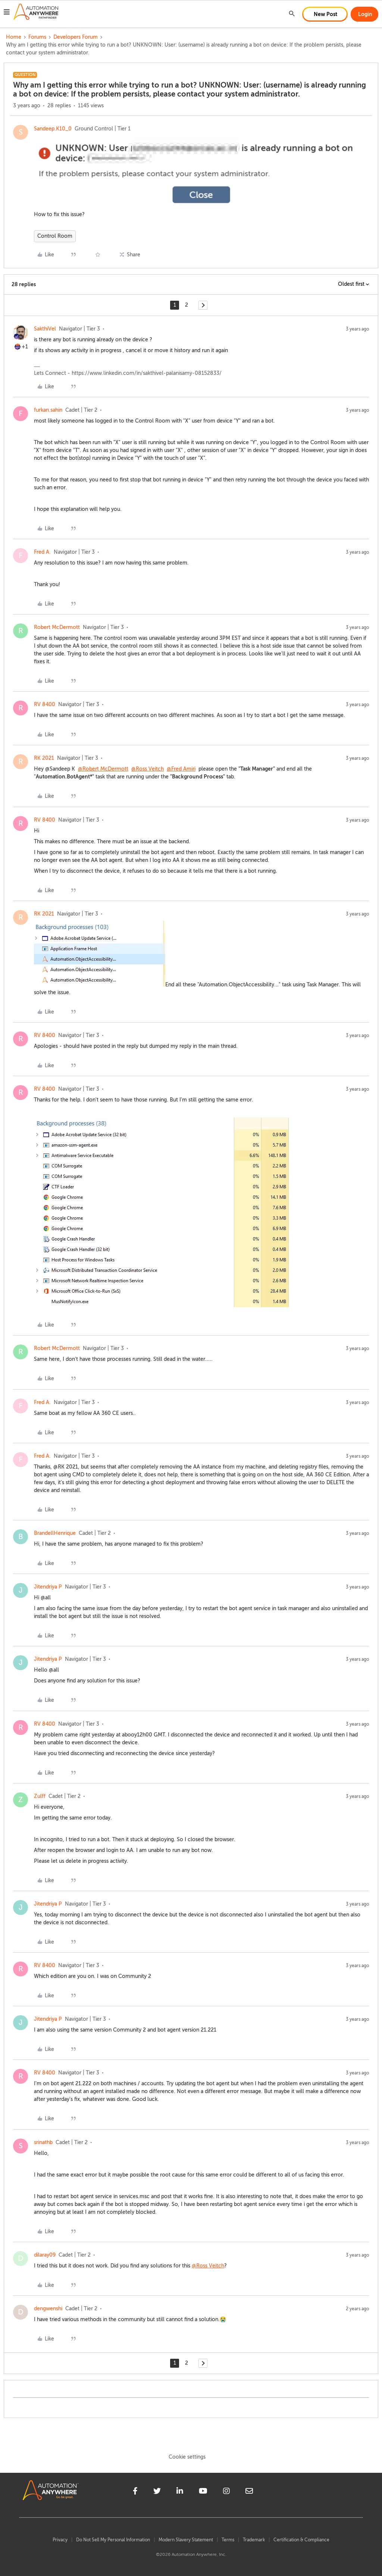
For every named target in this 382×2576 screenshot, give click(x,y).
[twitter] (157, 2492)
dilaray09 (45, 2255)
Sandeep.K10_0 (53, 129)
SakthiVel (45, 329)
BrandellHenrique (55, 1533)
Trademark (254, 2539)
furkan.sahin (48, 410)
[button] (7, 13)
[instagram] (226, 2492)
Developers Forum (75, 37)
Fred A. (42, 552)
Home (13, 37)
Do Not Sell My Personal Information (113, 2539)
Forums (37, 37)
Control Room (54, 236)
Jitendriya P (48, 1587)
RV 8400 (44, 704)
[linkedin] (179, 2492)
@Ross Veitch (147, 769)
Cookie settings (187, 2457)
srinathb (43, 2142)
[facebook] (135, 2492)
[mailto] (249, 2492)
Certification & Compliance (301, 2539)
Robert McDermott (57, 627)
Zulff (40, 1796)
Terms (228, 2539)
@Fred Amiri (181, 769)
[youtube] (203, 2492)
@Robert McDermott (103, 769)
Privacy (60, 2539)
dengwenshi (48, 2308)
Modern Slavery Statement (186, 2539)
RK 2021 (44, 758)
